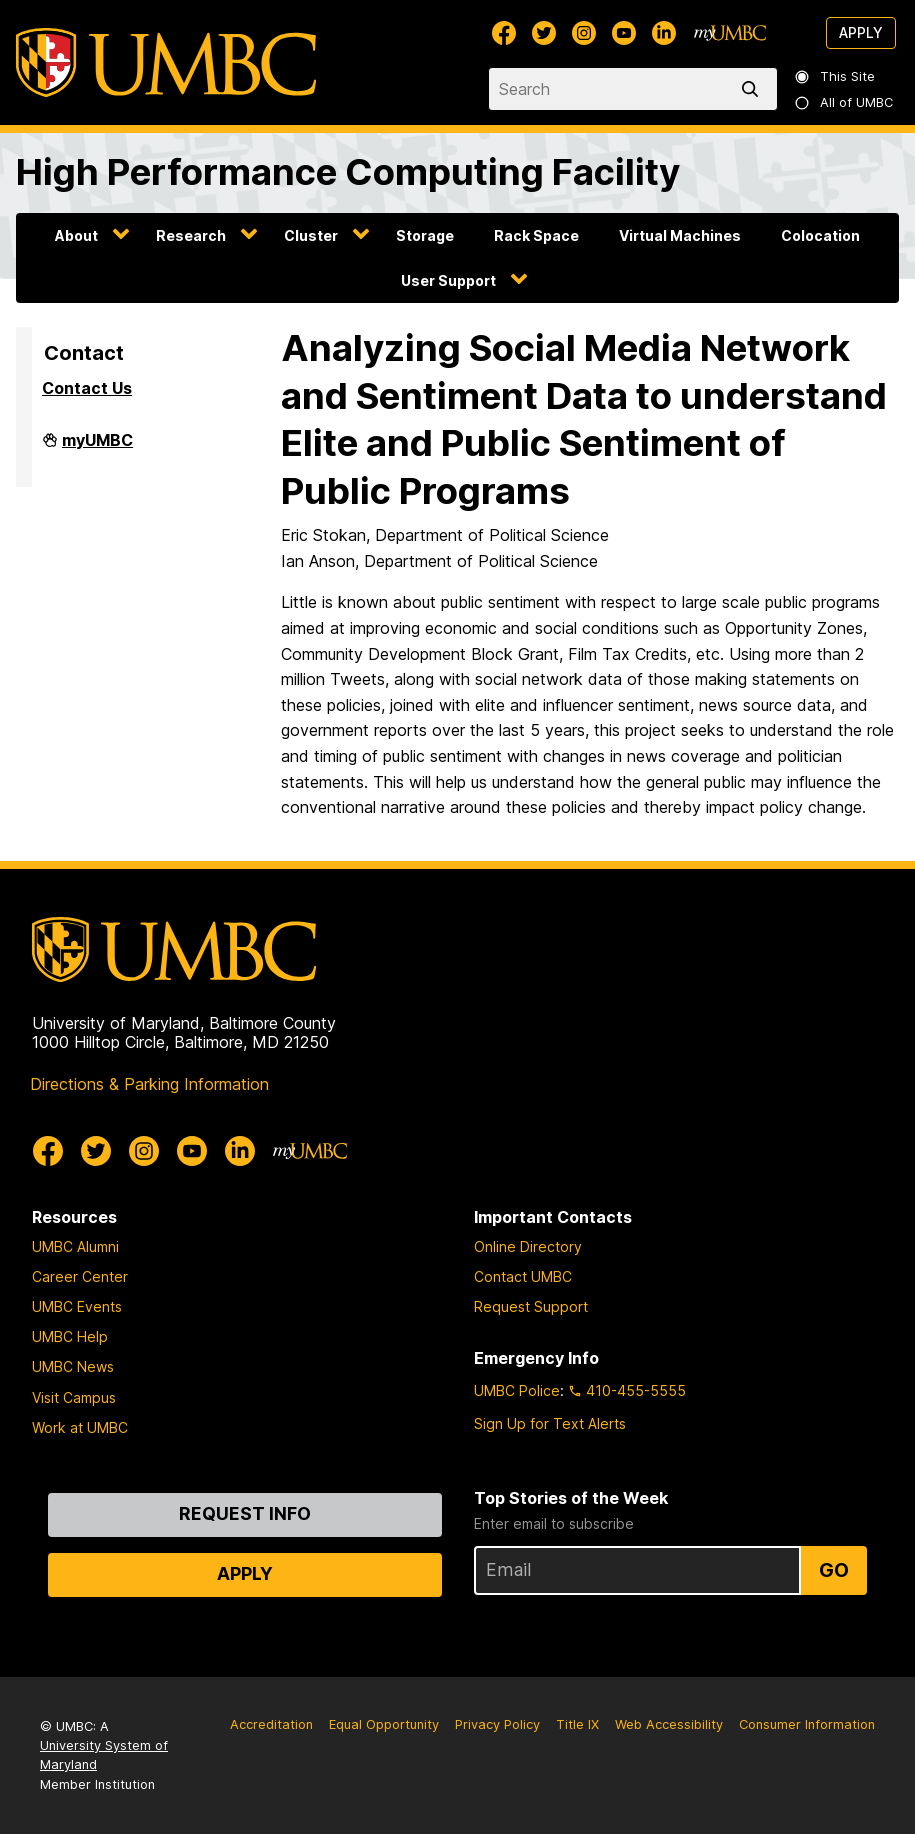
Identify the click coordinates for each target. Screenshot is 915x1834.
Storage (425, 235)
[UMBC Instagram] (584, 33)
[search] (754, 89)
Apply (861, 32)
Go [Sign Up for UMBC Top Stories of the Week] (834, 1570)
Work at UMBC (80, 1427)
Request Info (245, 1513)
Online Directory (528, 1246)
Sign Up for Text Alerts (550, 1423)
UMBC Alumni (75, 1246)
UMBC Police (517, 1390)
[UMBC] (166, 62)
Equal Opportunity (384, 1724)
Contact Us (87, 388)
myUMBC (97, 448)
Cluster (311, 235)
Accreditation (271, 1724)
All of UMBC (845, 102)
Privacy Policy (497, 1724)
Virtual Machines (680, 235)
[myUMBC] (730, 33)
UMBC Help (70, 1336)
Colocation (820, 235)
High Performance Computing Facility (348, 172)
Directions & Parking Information (149, 1084)
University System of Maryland (104, 1755)
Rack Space (536, 235)
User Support (448, 280)
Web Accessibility (669, 1724)
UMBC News (73, 1366)
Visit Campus (74, 1397)
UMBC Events (77, 1306)
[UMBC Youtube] (624, 33)
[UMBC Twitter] (544, 33)
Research (191, 235)
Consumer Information (807, 1724)
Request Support (531, 1306)
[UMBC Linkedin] (664, 33)
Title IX (577, 1724)
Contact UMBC (523, 1276)
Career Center (80, 1276)
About (76, 235)
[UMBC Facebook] (504, 33)
